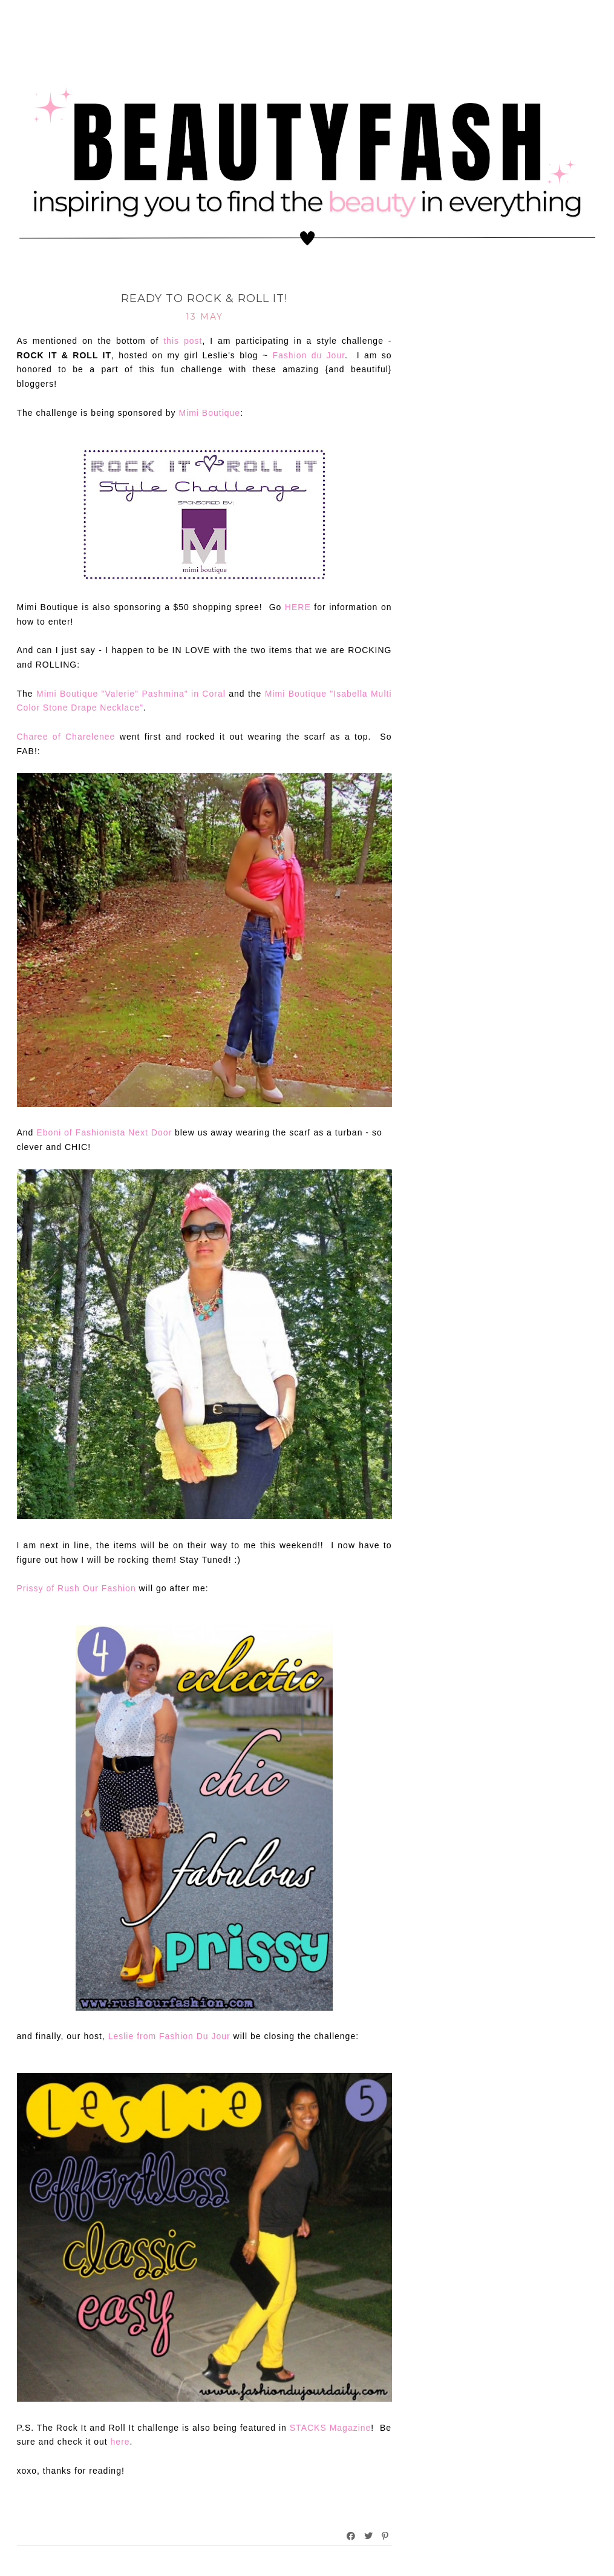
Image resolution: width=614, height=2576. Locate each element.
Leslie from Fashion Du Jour (169, 2036)
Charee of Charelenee (66, 736)
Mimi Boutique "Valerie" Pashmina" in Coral (131, 693)
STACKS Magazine (330, 2428)
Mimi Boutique (209, 413)
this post (182, 341)
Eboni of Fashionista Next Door (104, 1132)
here (119, 2441)
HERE (298, 607)
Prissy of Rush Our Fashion (76, 1588)
